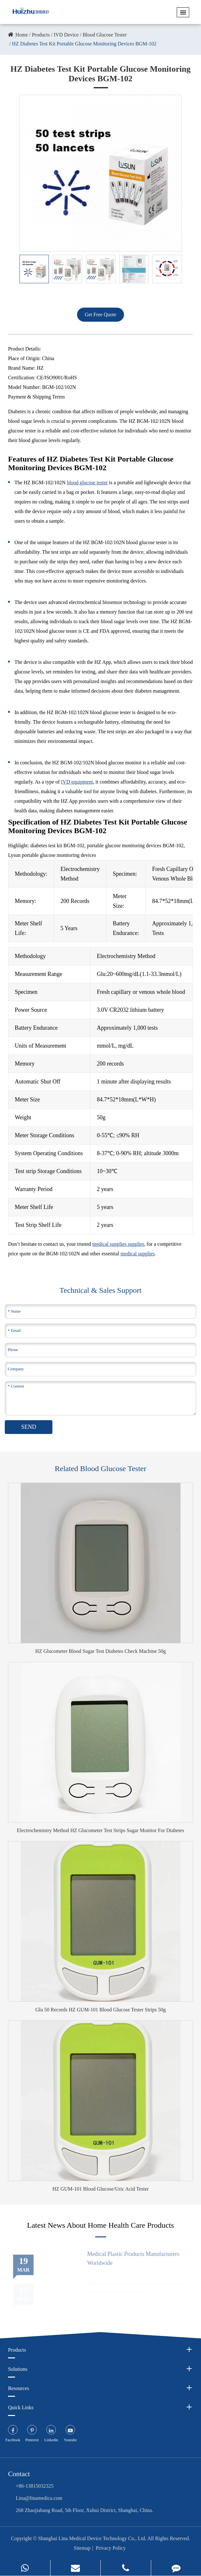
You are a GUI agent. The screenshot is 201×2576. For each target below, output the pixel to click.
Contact (19, 2474)
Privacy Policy (111, 2548)
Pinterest (32, 2440)
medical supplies (137, 1253)
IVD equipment (77, 782)
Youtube (70, 2440)
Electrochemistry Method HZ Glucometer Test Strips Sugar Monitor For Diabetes (100, 1830)
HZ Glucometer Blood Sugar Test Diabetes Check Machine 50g (100, 1651)
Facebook (12, 2440)
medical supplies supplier (118, 1244)
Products (41, 34)
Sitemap (82, 2548)
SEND (28, 1427)
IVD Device (66, 34)
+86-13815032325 (34, 2486)
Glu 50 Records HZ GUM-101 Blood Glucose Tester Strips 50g (100, 2009)
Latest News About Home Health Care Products (100, 2225)
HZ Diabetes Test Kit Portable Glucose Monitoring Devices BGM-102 (84, 43)
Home (21, 34)
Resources (100, 2388)
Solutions (100, 2368)
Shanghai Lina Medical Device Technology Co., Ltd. (92, 2538)
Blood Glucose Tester (104, 34)
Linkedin (51, 2440)
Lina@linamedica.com (39, 2498)
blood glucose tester (87, 482)
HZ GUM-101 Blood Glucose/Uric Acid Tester (100, 2189)
